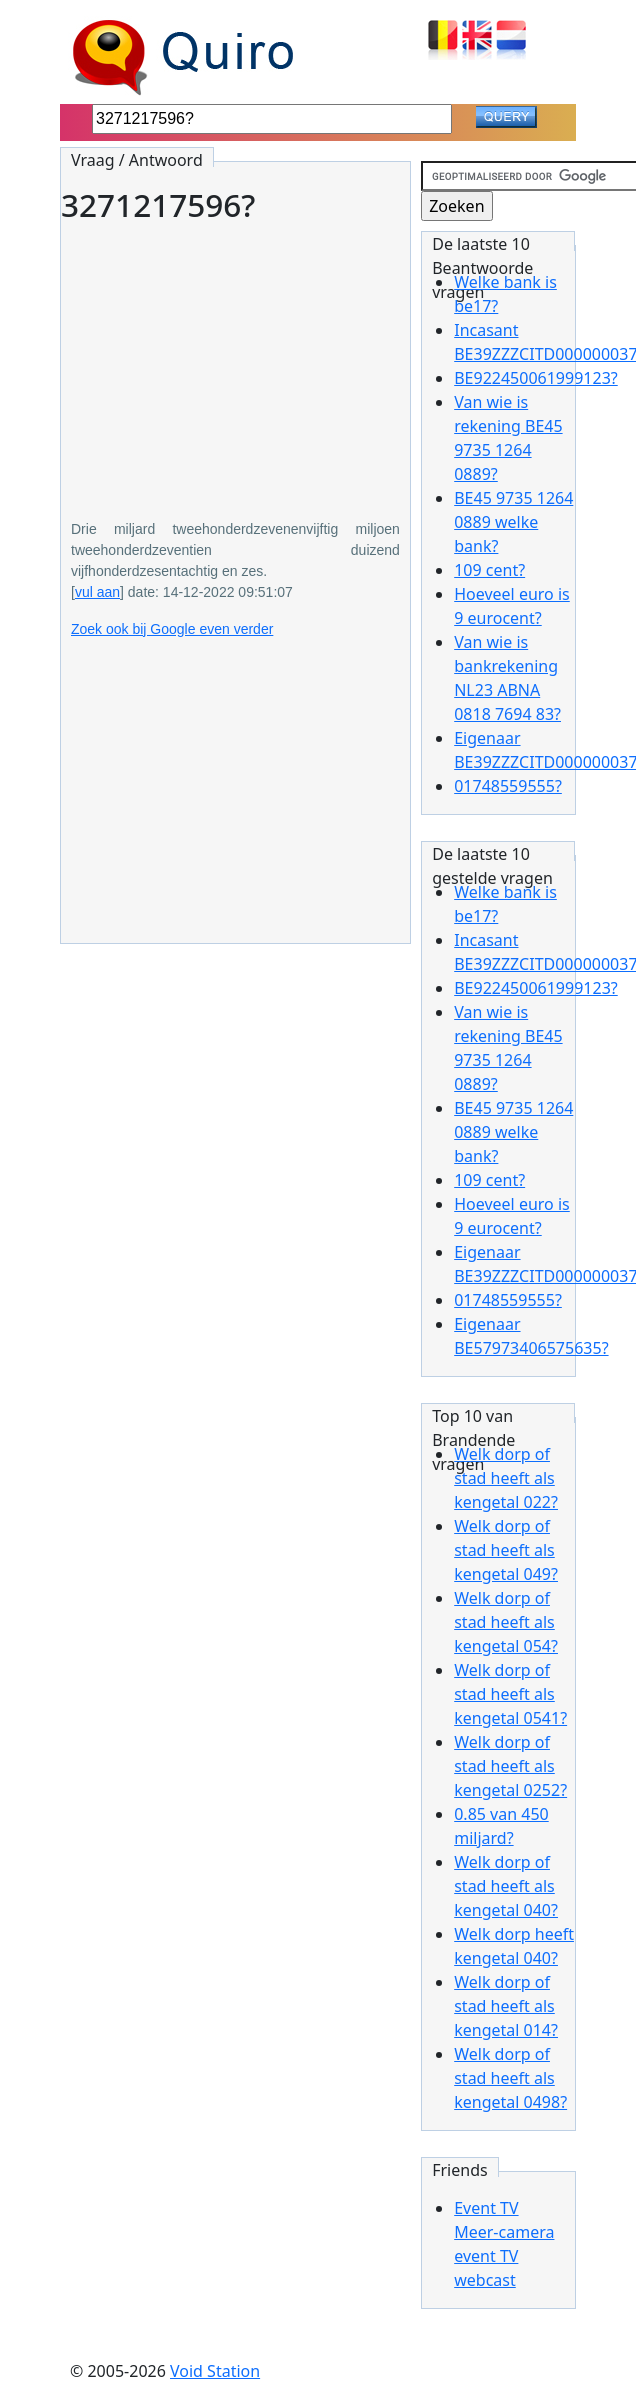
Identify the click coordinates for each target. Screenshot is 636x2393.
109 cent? (489, 570)
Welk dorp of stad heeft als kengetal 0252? (510, 1766)
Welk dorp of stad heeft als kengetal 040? (506, 1886)
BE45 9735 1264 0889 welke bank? (513, 522)
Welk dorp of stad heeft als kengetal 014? (506, 2006)
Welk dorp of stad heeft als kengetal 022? (506, 1478)
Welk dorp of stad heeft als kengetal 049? (506, 1550)
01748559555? (508, 786)
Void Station (215, 2371)
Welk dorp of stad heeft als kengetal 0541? (510, 1694)
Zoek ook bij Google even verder (172, 629)
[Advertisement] (235, 357)
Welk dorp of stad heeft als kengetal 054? (506, 1622)
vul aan (97, 592)
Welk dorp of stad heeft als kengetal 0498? (510, 2078)
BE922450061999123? (536, 378)
